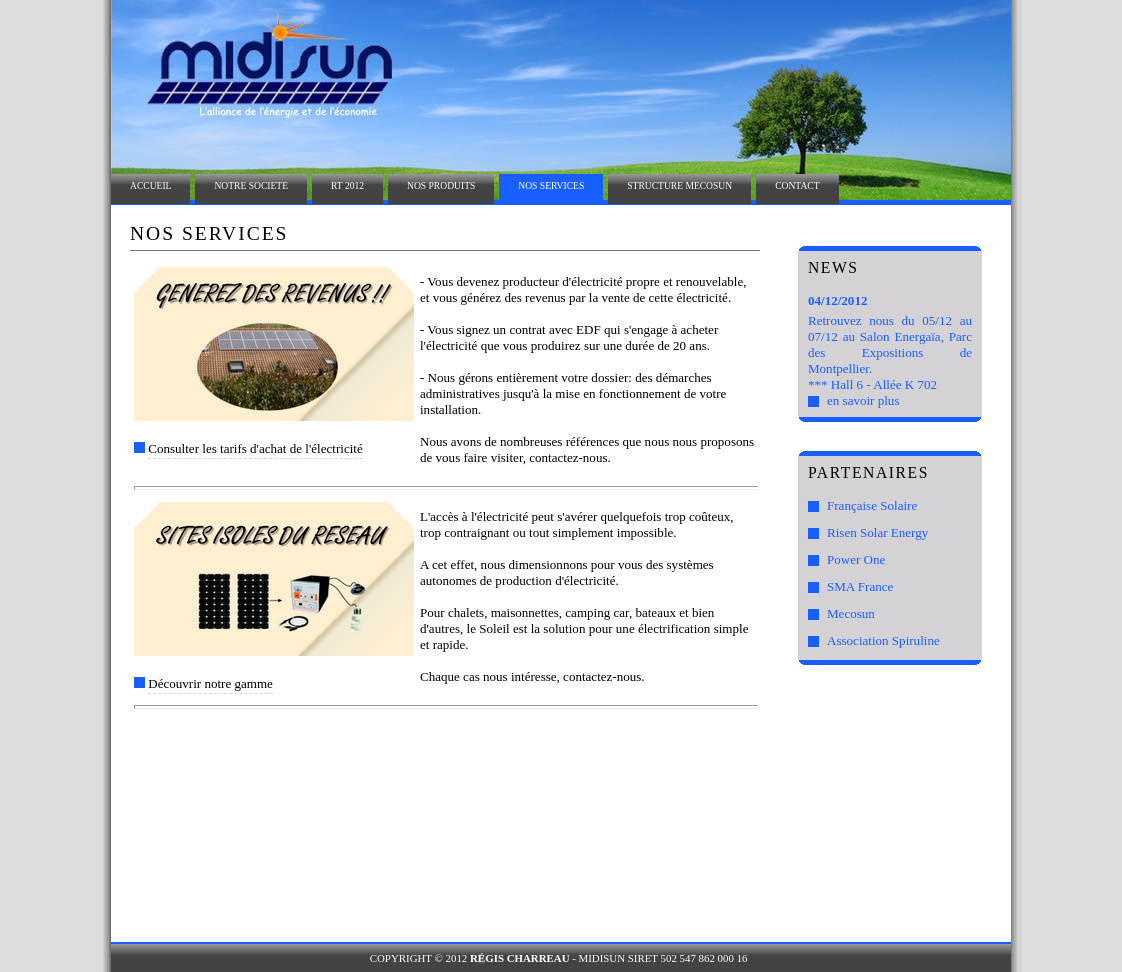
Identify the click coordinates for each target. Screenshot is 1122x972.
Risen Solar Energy (877, 532)
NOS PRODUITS (441, 185)
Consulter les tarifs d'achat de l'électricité (255, 448)
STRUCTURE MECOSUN (679, 185)
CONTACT (797, 185)
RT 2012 (347, 185)
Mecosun (851, 613)
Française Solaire (872, 505)
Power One (856, 559)
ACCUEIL (150, 185)
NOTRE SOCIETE (251, 185)
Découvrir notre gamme (210, 683)
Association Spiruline (883, 640)
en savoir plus (863, 400)
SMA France (860, 586)
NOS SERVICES (551, 185)
